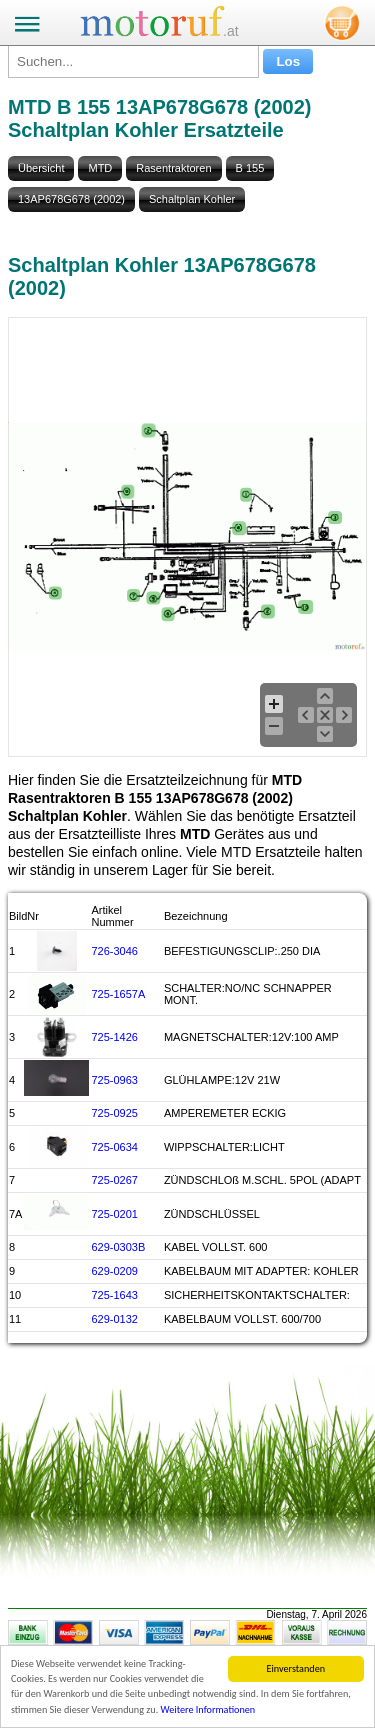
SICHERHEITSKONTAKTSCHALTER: (257, 1295)
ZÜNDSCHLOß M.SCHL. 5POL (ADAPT (262, 1180)
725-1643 (114, 1295)
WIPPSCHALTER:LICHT (224, 1147)
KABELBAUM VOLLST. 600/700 (242, 1319)
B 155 (250, 168)
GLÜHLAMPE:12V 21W (222, 1080)
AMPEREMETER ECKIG (225, 1113)
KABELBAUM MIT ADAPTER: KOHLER (261, 1271)
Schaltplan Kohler (192, 199)
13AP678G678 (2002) (71, 199)
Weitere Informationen (208, 1710)
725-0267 (114, 1180)
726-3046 (114, 951)
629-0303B (118, 1247)
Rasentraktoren (173, 168)
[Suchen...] (133, 61)
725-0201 (114, 1214)
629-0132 (114, 1319)
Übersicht (41, 168)
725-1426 (114, 1037)
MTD (100, 168)
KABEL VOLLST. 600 (216, 1247)
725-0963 (114, 1080)
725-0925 (114, 1113)
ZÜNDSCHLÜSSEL (212, 1214)
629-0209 (114, 1271)
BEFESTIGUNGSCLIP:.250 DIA (242, 951)
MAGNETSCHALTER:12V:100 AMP (251, 1037)
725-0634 (114, 1147)
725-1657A (118, 994)
